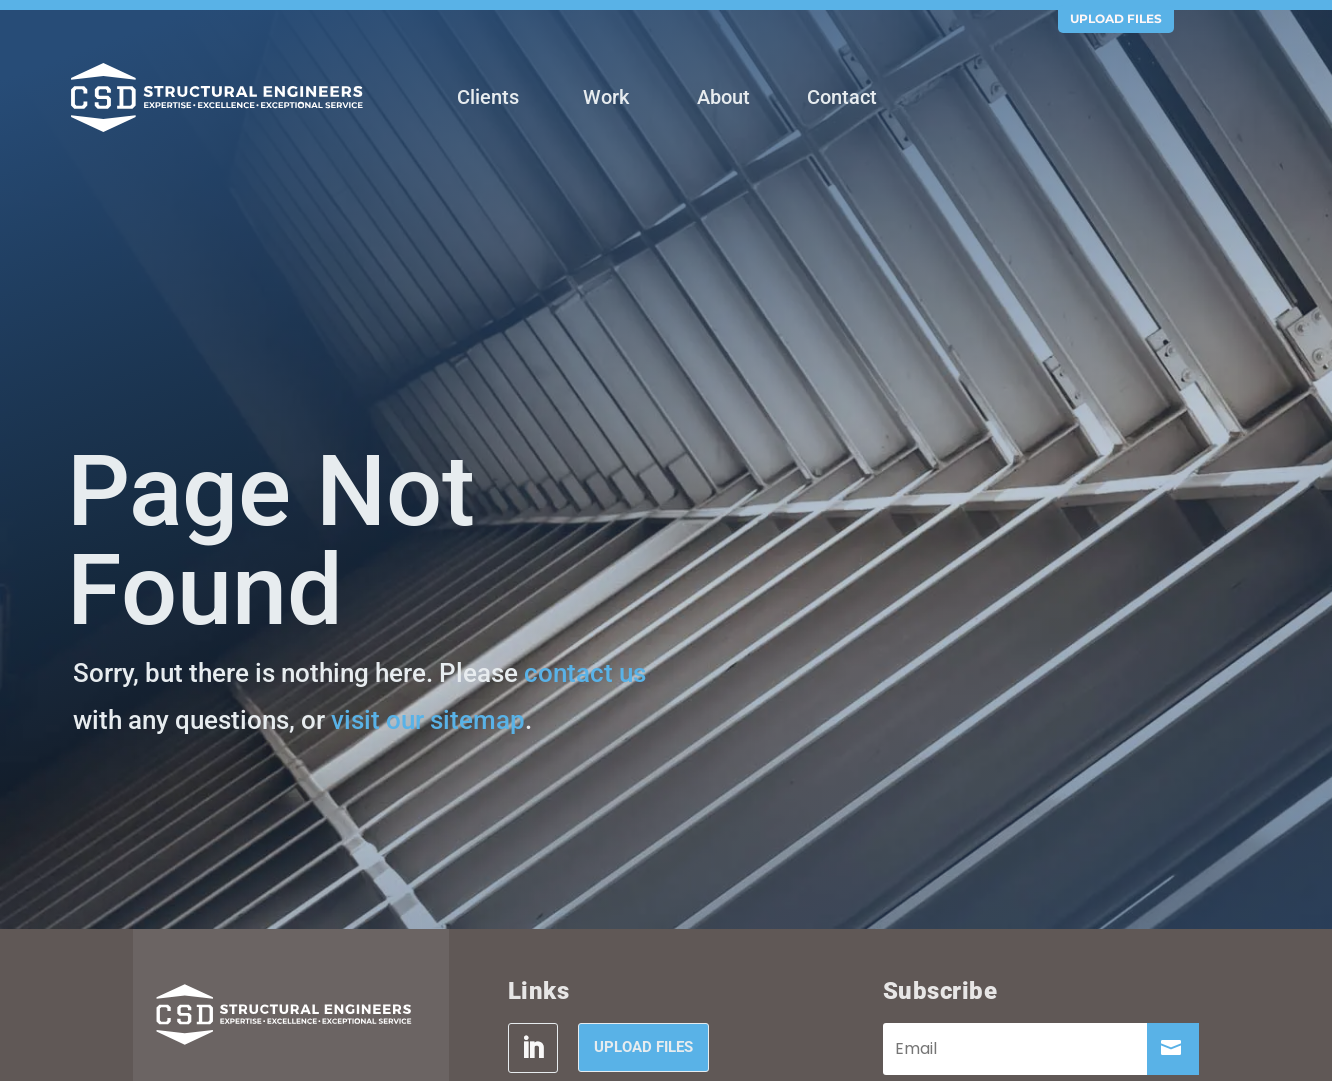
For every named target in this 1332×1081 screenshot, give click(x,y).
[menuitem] (488, 99)
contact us (585, 673)
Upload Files (1116, 18)
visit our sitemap (428, 720)
